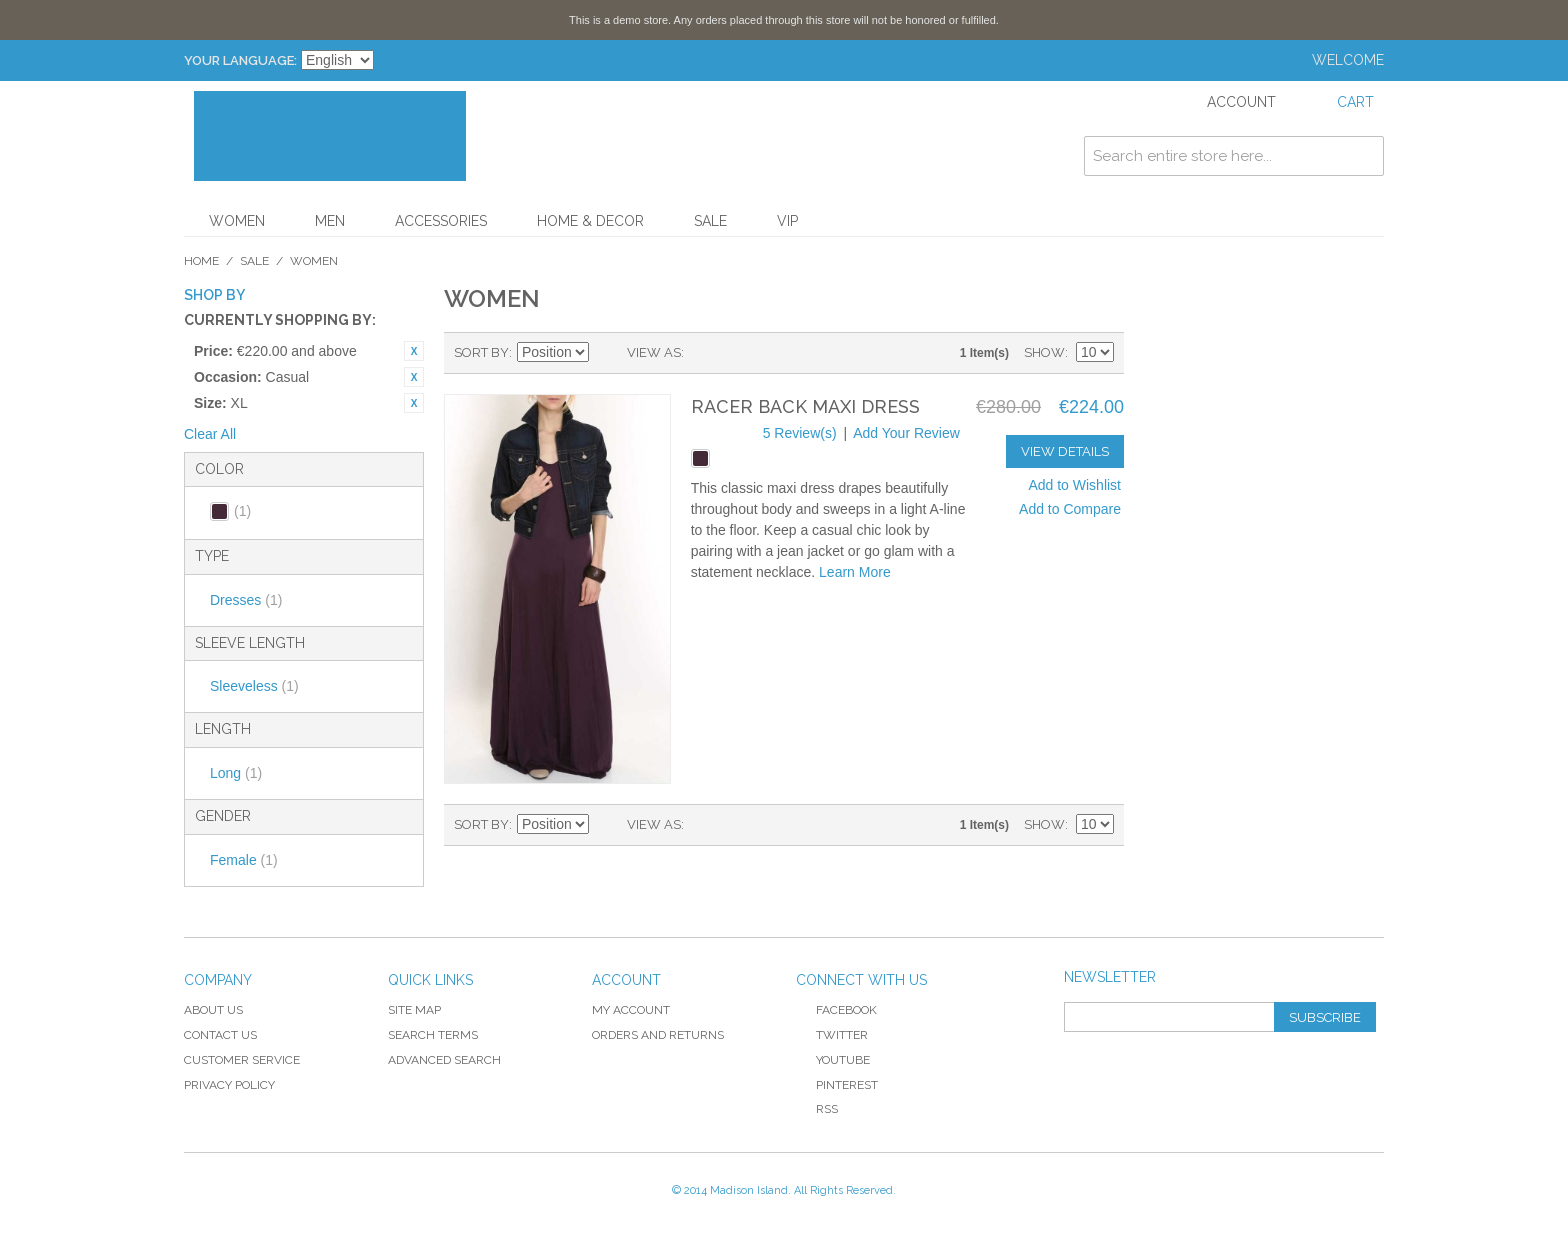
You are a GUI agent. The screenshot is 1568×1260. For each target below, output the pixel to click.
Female (244, 860)
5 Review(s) (800, 433)
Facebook (836, 1010)
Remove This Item (414, 351)
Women (237, 221)
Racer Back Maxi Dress (805, 406)
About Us (213, 1010)
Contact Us (220, 1035)
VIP (787, 221)
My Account (631, 1010)
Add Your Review (906, 433)
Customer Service (242, 1060)
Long (236, 773)
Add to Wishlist (1074, 485)
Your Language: (240, 60)
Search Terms (433, 1035)
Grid (704, 353)
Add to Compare (1070, 509)
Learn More (855, 572)
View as (654, 352)
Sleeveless (254, 686)
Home (201, 261)
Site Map (414, 1010)
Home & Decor (590, 221)
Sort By (481, 352)
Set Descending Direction (607, 353)
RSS (817, 1109)
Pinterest (837, 1085)
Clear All (210, 434)
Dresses (246, 600)
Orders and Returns (658, 1035)
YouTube (833, 1060)
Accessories (441, 221)
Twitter (832, 1035)
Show (1044, 352)
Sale (710, 221)
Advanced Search (444, 1060)
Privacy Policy (229, 1085)
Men (330, 221)
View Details (1065, 451)
